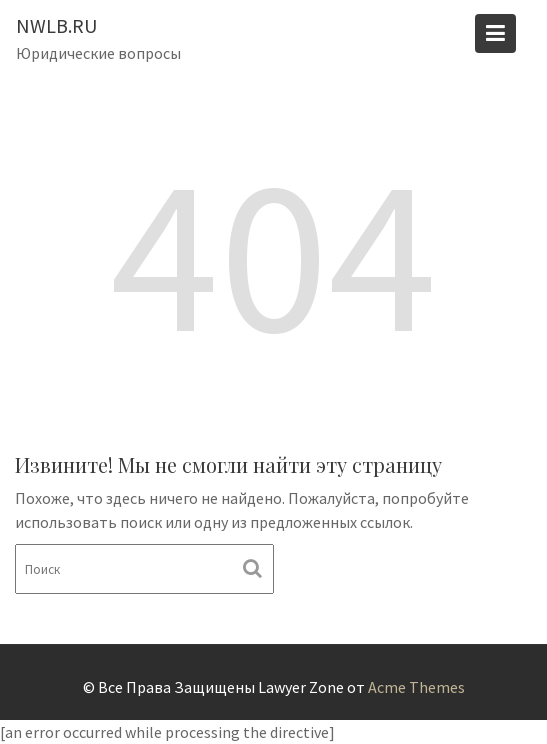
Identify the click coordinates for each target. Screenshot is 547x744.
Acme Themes (416, 687)
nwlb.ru (56, 25)
